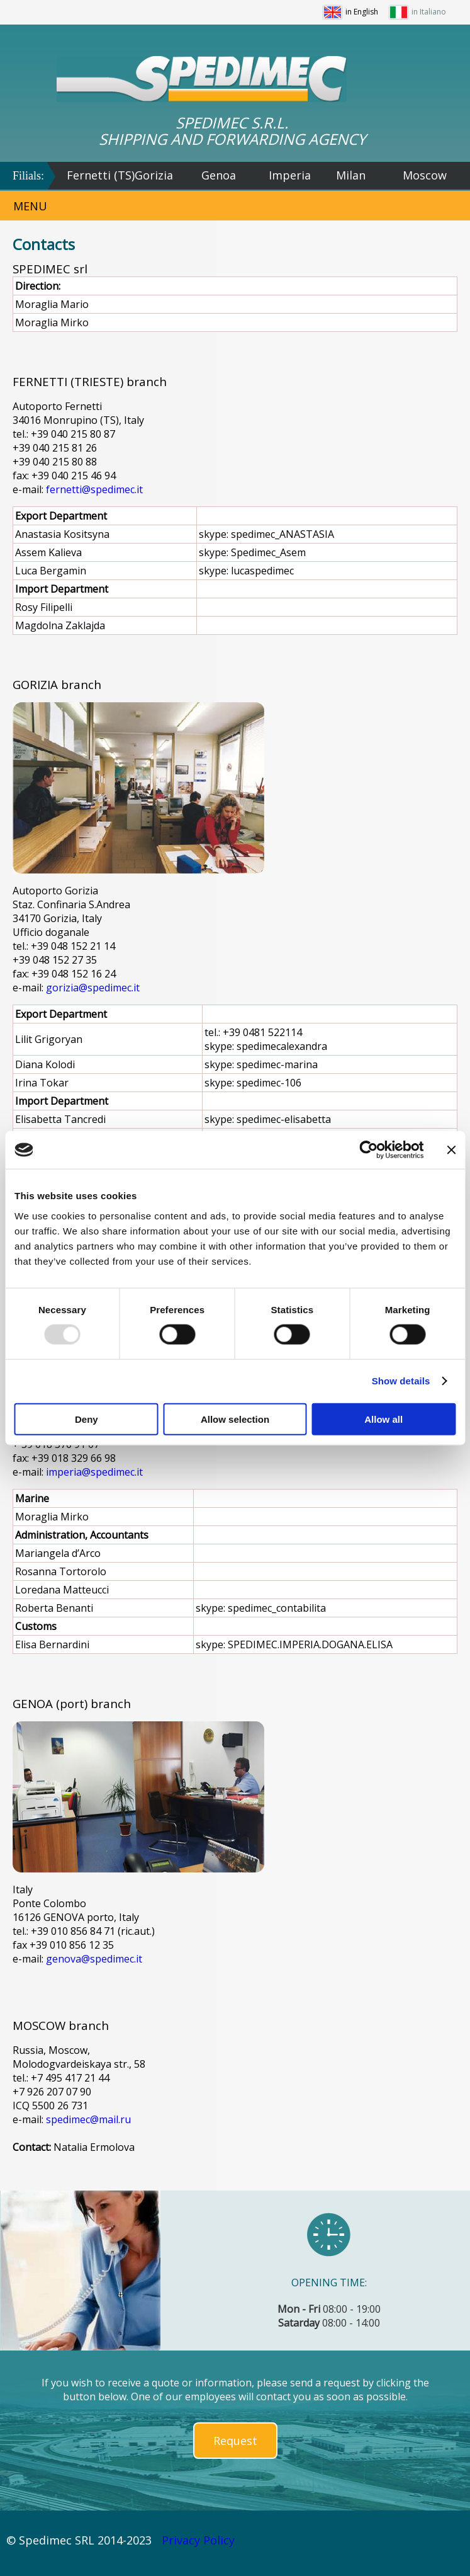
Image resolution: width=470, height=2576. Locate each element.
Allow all (383, 1418)
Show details (401, 1381)
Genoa (218, 175)
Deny (86, 1418)
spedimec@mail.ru (88, 2119)
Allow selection (235, 1418)
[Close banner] (451, 1150)
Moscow (425, 175)
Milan (351, 175)
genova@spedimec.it (94, 1959)
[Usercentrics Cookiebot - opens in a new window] (368, 1150)
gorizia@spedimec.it (93, 987)
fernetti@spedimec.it (94, 489)
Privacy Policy (198, 2540)
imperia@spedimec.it (94, 1472)
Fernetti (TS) (101, 175)
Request (235, 2440)
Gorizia (154, 175)
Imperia (290, 175)
